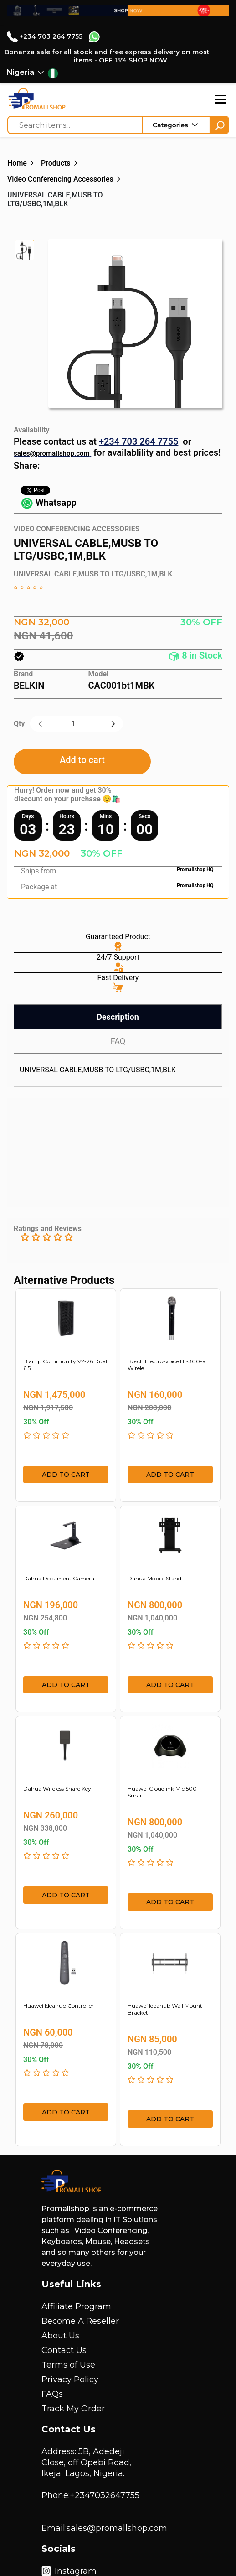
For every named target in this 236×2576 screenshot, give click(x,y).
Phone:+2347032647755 (90, 2495)
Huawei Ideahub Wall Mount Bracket (165, 2009)
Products (56, 163)
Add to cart (82, 759)
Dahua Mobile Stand (154, 1578)
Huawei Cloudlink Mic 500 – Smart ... (164, 1792)
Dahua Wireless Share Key (57, 1788)
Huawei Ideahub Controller (58, 2005)
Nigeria (20, 72)
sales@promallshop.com (52, 453)
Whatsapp (49, 502)
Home (17, 163)
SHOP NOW (147, 60)
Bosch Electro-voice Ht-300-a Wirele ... (166, 1364)
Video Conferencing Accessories (60, 179)
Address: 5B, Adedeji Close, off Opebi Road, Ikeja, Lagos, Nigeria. (86, 2462)
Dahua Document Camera (58, 1578)
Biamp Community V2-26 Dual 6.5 (65, 1364)
